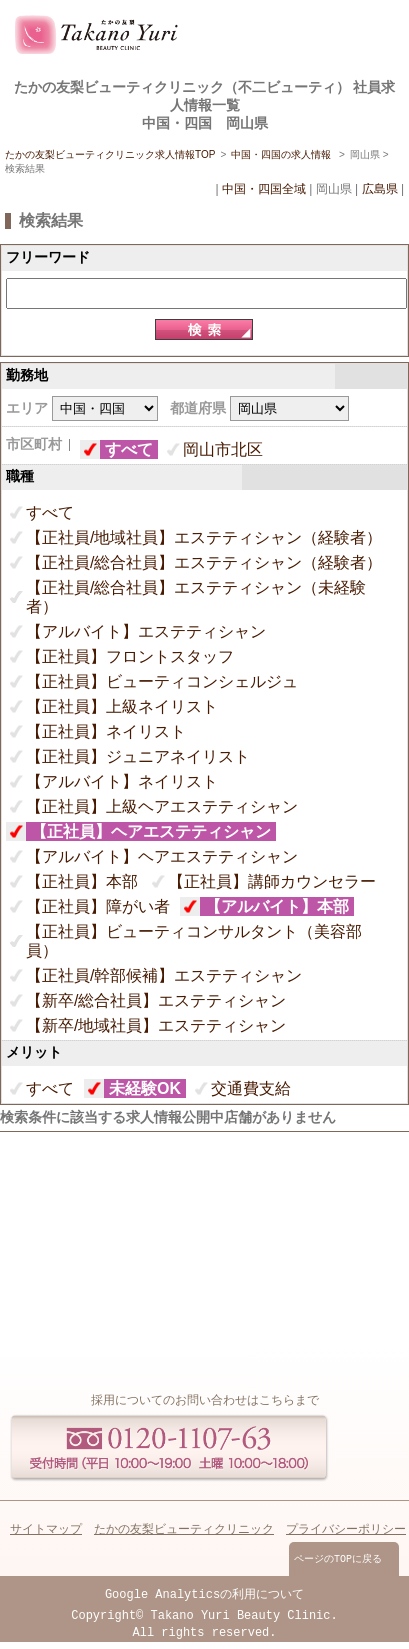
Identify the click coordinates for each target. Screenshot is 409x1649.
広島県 (380, 189)
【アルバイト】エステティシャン (146, 631)
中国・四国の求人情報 (282, 154)
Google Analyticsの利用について (204, 1597)
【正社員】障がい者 (98, 906)
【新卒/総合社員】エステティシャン (156, 1000)
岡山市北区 (223, 449)
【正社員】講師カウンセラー (272, 881)
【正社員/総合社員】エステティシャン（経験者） (204, 562)
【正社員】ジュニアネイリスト (138, 756)
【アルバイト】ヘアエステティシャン (162, 856)
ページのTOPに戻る (338, 1561)
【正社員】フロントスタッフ (130, 656)
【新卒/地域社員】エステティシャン (156, 1025)
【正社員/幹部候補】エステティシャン (164, 975)
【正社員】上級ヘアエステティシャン (162, 806)
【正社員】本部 (82, 881)
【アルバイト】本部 (277, 906)
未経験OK (145, 1088)
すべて (129, 449)
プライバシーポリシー (346, 1530)
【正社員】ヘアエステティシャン (151, 831)
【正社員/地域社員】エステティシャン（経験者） (204, 537)
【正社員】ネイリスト (106, 731)
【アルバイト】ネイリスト (122, 781)
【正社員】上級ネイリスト (122, 706)
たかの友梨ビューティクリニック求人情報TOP (110, 154)
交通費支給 (251, 1088)
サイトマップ (46, 1530)
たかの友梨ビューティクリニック (184, 1530)
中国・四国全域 (264, 189)
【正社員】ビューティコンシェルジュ (162, 681)
